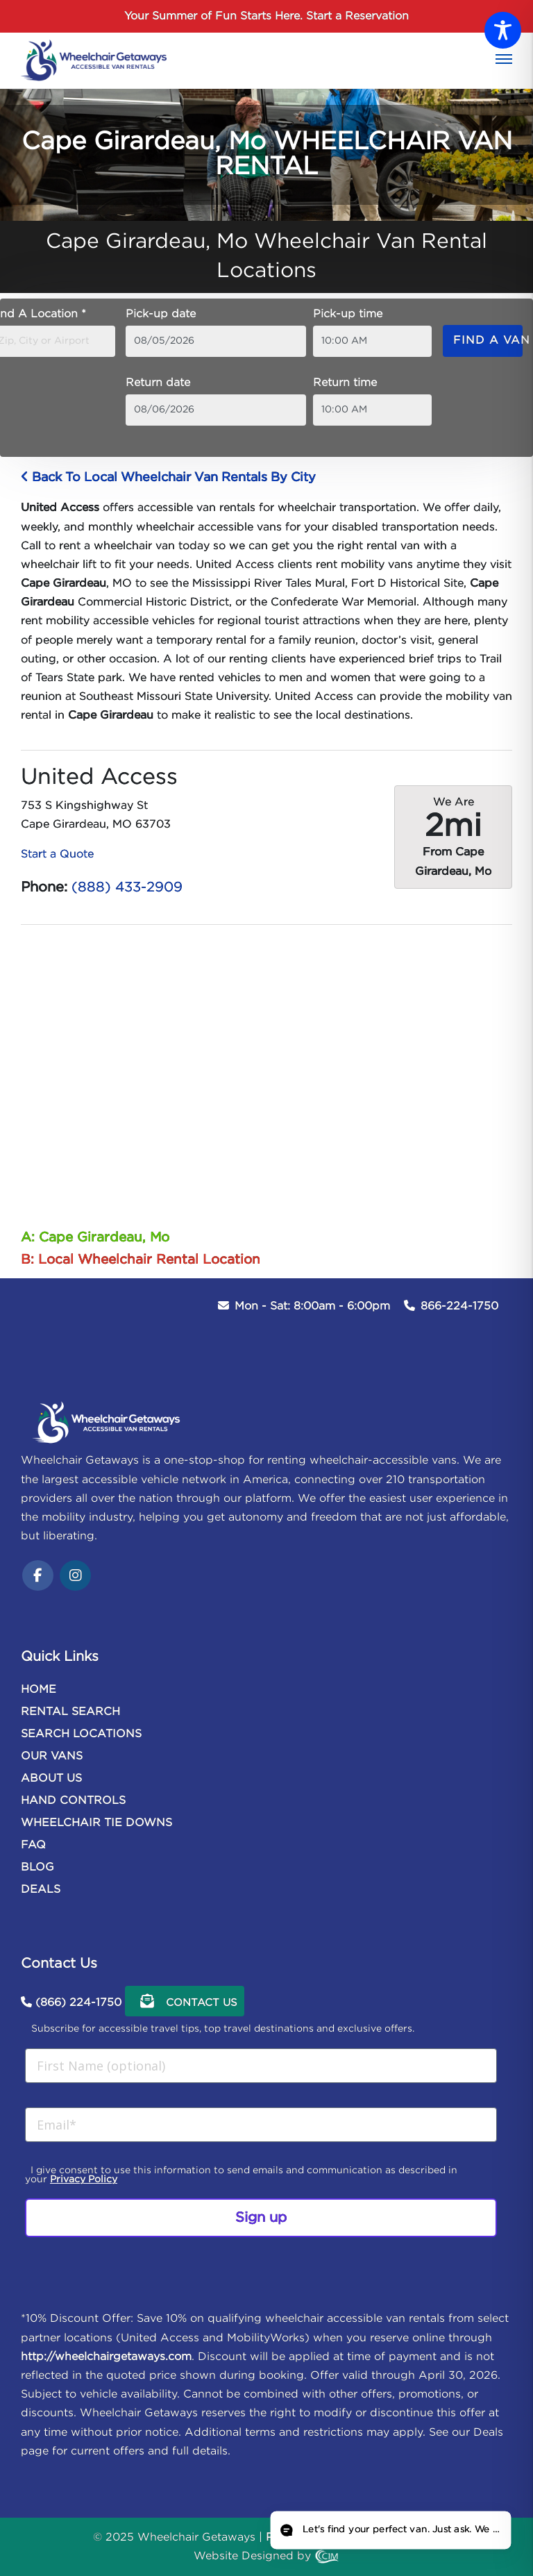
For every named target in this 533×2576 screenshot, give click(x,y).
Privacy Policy (83, 2179)
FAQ (33, 1845)
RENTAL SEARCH (70, 1712)
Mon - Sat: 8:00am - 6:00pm (312, 1306)
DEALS (40, 1889)
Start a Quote (57, 854)
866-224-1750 (459, 1306)
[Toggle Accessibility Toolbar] (503, 30)
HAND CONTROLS (73, 1801)
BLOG (37, 1867)
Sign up (261, 2217)
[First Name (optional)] (261, 2065)
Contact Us (184, 2001)
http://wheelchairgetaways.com (106, 2357)
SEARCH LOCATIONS (81, 1734)
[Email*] (261, 2124)
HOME (38, 1689)
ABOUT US (51, 1778)
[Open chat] (390, 2530)
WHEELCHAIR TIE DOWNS (96, 1823)
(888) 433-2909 (127, 887)
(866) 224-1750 (78, 2003)
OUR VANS (52, 1756)
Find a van (488, 340)
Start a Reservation (357, 16)
